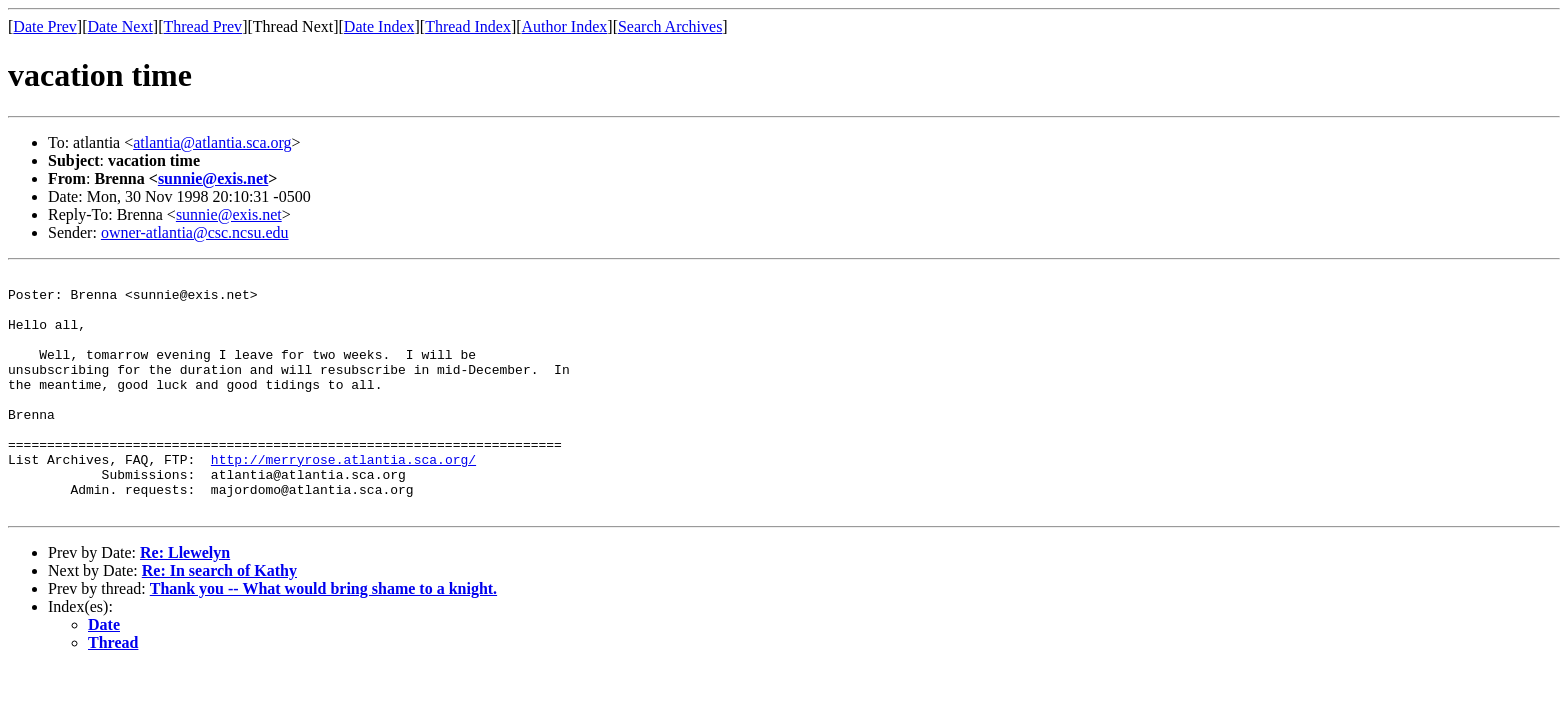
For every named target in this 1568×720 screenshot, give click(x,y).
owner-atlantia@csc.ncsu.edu (195, 232)
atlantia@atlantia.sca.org (212, 142)
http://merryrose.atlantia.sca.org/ (343, 498)
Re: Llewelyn (185, 600)
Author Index (565, 26)
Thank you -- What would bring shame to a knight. (323, 636)
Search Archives (670, 26)
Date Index (379, 26)
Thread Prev (202, 26)
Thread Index (468, 26)
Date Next (120, 26)
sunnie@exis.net (213, 178)
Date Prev (45, 26)
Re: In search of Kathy (219, 618)
